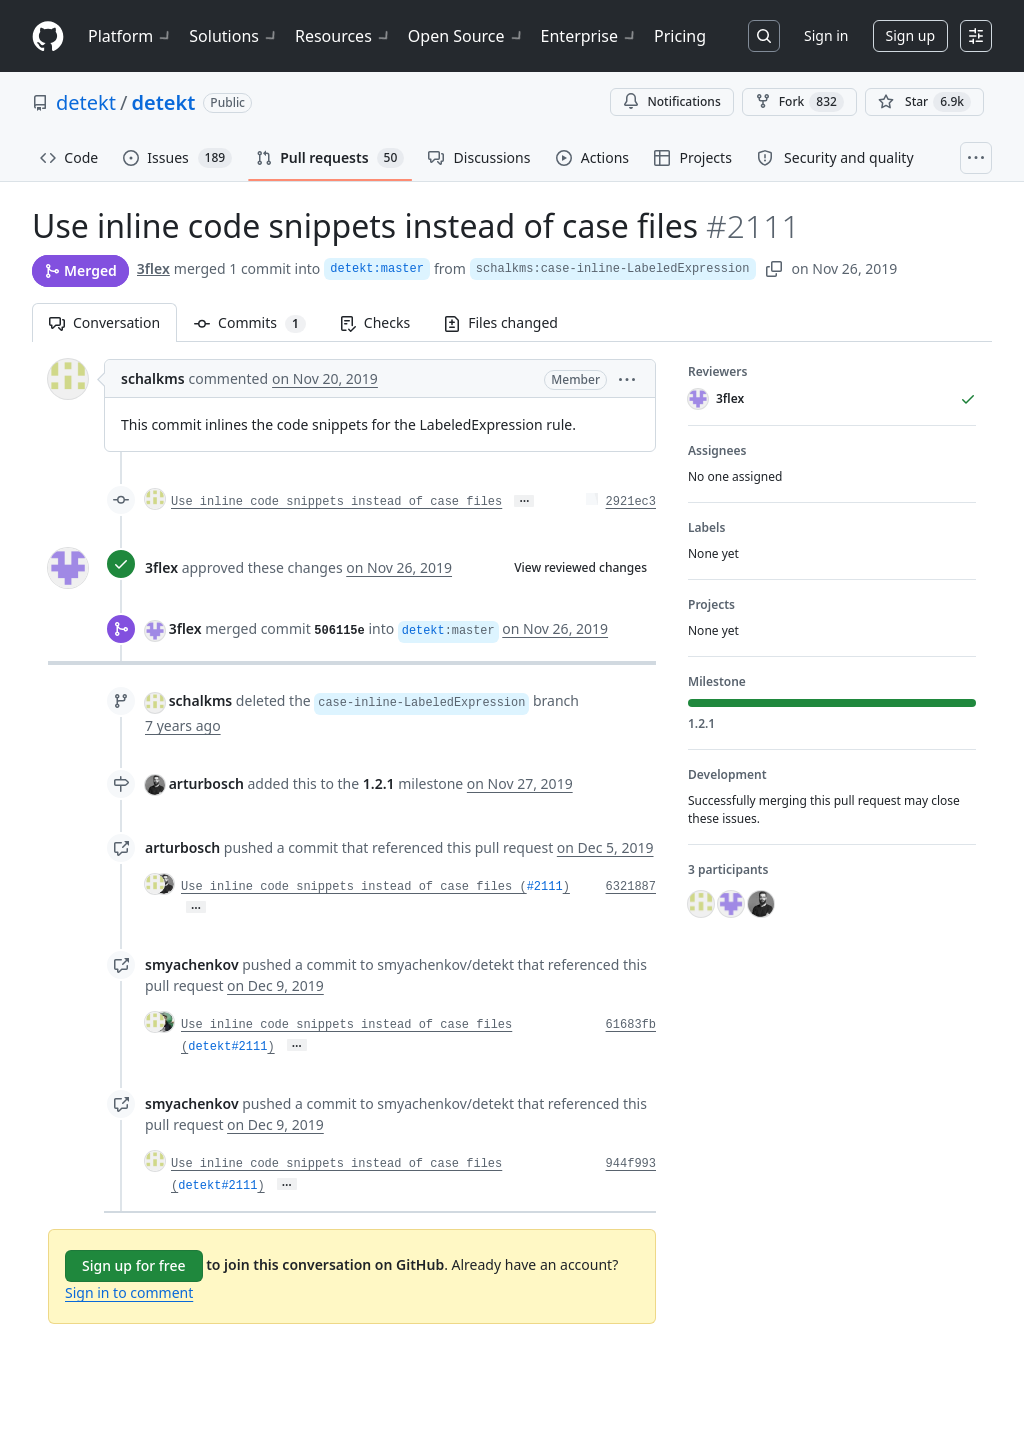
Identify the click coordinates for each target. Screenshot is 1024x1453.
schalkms (153, 378)
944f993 (631, 1164)
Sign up (910, 35)
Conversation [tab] (104, 322)
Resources (343, 36)
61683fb (631, 1025)
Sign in (826, 35)
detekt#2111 (227, 1047)
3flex (153, 268)
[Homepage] (48, 36)
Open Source (466, 36)
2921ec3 (631, 502)
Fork (799, 102)
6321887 (631, 887)
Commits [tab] (258, 322)
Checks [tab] (375, 322)
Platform (130, 36)
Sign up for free (134, 1265)
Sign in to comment (129, 1292)
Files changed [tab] (501, 322)
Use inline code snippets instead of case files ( (354, 887)
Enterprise (589, 36)
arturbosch (206, 783)
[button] (627, 378)
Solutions (234, 36)
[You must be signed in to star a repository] (924, 102)
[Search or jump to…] (764, 36)
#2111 (545, 887)
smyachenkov (192, 964)
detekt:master (377, 269)
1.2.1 (379, 783)
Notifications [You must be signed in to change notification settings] (671, 101)
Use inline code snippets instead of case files (336, 502)
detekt (86, 102)
